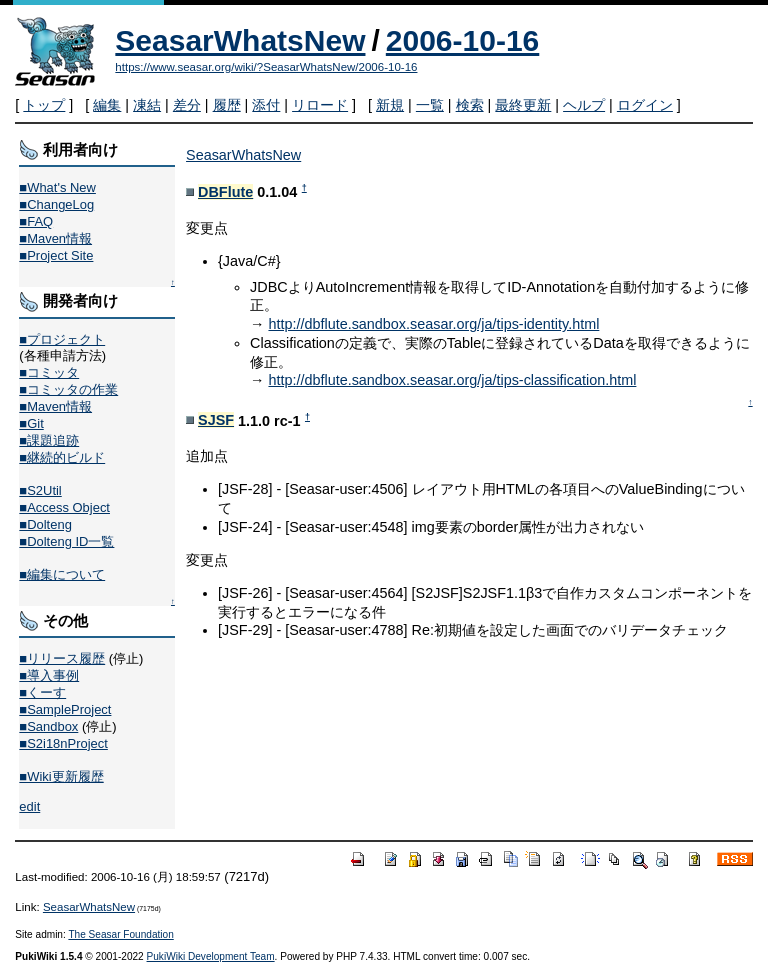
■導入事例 (49, 675)
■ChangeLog (56, 204)
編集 (107, 105)
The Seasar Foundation (120, 934)
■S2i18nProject (63, 743)
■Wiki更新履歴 (61, 776)
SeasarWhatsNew (240, 40)
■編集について (62, 574)
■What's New (57, 187)
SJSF (216, 420)
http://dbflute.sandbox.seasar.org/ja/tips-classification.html (452, 380)
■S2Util (40, 490)
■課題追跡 (49, 440)
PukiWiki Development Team (211, 956)
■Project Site (56, 255)
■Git (31, 423)
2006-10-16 (462, 40)
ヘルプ (584, 105)
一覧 (430, 105)
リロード (320, 105)
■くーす (42, 692)
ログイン (645, 105)
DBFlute (225, 192)
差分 (187, 105)
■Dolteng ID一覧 (66, 541)
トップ (44, 105)
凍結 (147, 105)
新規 (390, 105)
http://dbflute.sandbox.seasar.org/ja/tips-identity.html (433, 324)
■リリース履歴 (62, 658)
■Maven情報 (55, 238)
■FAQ (36, 221)
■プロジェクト (62, 339)
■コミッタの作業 (68, 389)
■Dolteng (45, 524)
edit (29, 806)
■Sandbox (48, 726)
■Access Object (64, 507)
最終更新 (523, 105)
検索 (470, 105)
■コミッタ (49, 372)
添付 (266, 105)
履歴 (227, 105)
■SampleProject (65, 709)
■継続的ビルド (62, 457)
